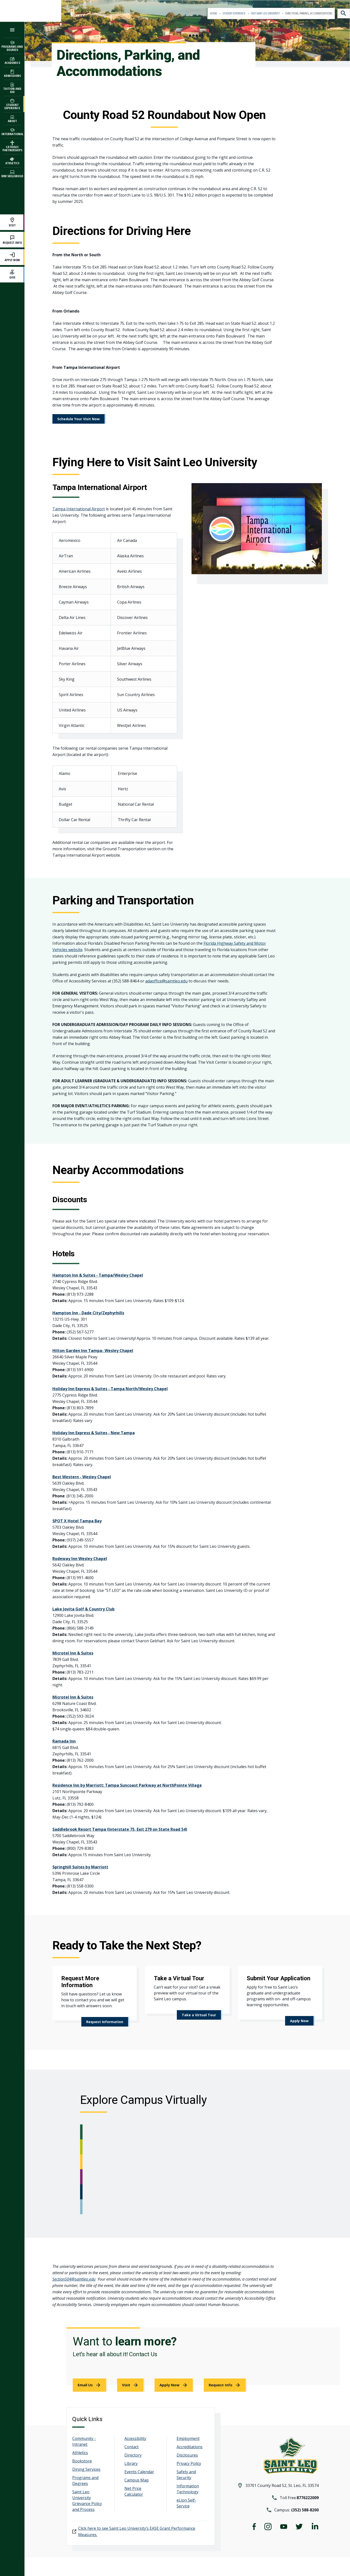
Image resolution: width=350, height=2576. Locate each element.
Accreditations (190, 2446)
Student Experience (234, 13)
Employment (188, 2438)
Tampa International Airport (78, 509)
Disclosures (187, 2455)
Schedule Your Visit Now (78, 419)
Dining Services (86, 2469)
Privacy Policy (189, 2463)
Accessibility (135, 2438)
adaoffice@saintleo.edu (166, 981)
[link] (105, 2022)
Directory (133, 2455)
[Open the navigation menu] (12, 30)
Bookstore (82, 2461)
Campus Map (136, 2480)
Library (131, 2463)
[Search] (343, 13)
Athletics (80, 2452)
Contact (131, 2446)
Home (213, 13)
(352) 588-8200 (305, 2510)
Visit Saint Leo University (265, 13)
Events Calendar (139, 2471)
